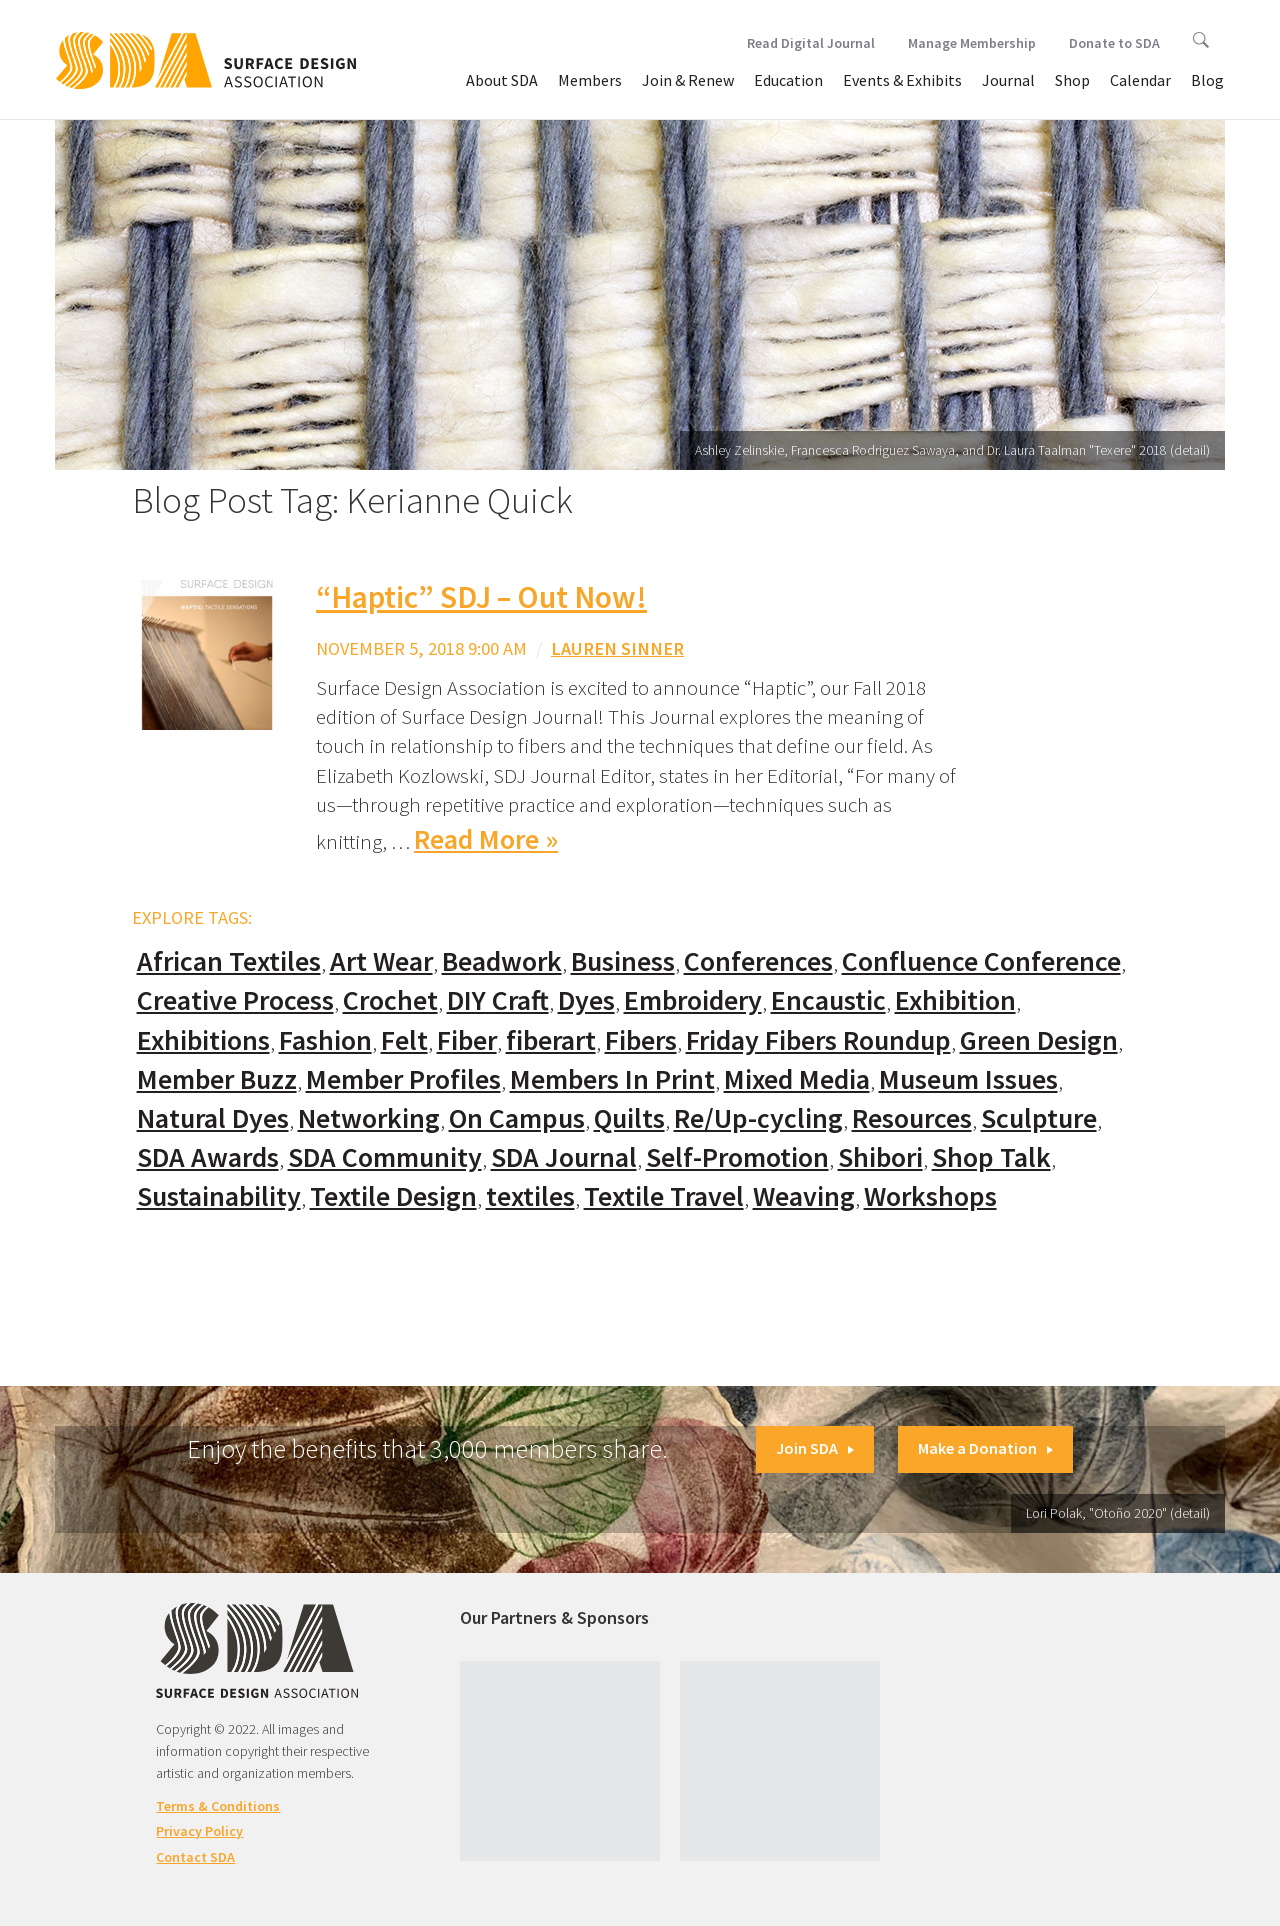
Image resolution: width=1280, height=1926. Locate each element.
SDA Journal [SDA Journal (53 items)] (564, 1157)
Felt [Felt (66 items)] (404, 1040)
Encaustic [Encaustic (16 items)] (828, 1000)
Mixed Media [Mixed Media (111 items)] (797, 1079)
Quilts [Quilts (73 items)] (629, 1118)
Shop (1072, 80)
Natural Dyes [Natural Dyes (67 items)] (213, 1118)
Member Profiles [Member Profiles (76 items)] (403, 1079)
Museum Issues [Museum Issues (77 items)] (968, 1079)
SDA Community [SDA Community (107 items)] (385, 1157)
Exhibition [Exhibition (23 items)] (955, 1000)
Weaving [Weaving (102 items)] (804, 1196)
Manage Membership (972, 43)
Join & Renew (688, 80)
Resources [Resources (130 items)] (912, 1118)
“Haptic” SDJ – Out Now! (481, 597)
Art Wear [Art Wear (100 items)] (381, 961)
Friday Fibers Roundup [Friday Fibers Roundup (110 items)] (818, 1040)
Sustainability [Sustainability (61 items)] (219, 1196)
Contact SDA (195, 1857)
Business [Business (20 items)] (623, 961)
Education (788, 80)
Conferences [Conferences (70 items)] (758, 961)
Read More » (486, 839)
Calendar (1140, 80)
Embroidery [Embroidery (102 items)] (693, 1000)
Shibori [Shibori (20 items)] (880, 1157)
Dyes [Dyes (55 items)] (586, 1000)
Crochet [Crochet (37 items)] (390, 1000)
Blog (1207, 80)
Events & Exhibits (902, 80)
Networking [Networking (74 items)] (369, 1118)
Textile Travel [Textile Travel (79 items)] (664, 1196)
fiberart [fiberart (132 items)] (551, 1040)
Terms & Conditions (218, 1806)
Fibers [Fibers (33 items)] (641, 1040)
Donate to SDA (1114, 43)
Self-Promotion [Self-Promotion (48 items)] (737, 1157)
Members (590, 80)
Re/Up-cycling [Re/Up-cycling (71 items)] (758, 1118)
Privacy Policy (199, 1831)
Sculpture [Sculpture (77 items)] (1039, 1118)
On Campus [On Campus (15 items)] (517, 1118)
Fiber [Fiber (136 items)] (467, 1040)
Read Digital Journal (811, 43)
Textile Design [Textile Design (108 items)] (393, 1196)
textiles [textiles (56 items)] (530, 1196)
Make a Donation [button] (985, 1448)
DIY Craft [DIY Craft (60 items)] (498, 1000)
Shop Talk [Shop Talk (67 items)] (991, 1157)
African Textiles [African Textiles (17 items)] (229, 961)
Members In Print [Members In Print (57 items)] (612, 1079)
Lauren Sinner (617, 648)
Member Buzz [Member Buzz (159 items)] (217, 1079)
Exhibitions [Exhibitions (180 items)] (203, 1040)
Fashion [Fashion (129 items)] (325, 1040)
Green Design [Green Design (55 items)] (1039, 1040)
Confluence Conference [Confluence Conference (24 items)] (981, 961)
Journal (1008, 80)
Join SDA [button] (815, 1448)
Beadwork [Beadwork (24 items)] (502, 961)
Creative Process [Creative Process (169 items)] (235, 1000)
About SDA (502, 80)
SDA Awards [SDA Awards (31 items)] (208, 1157)
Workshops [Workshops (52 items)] (930, 1196)
